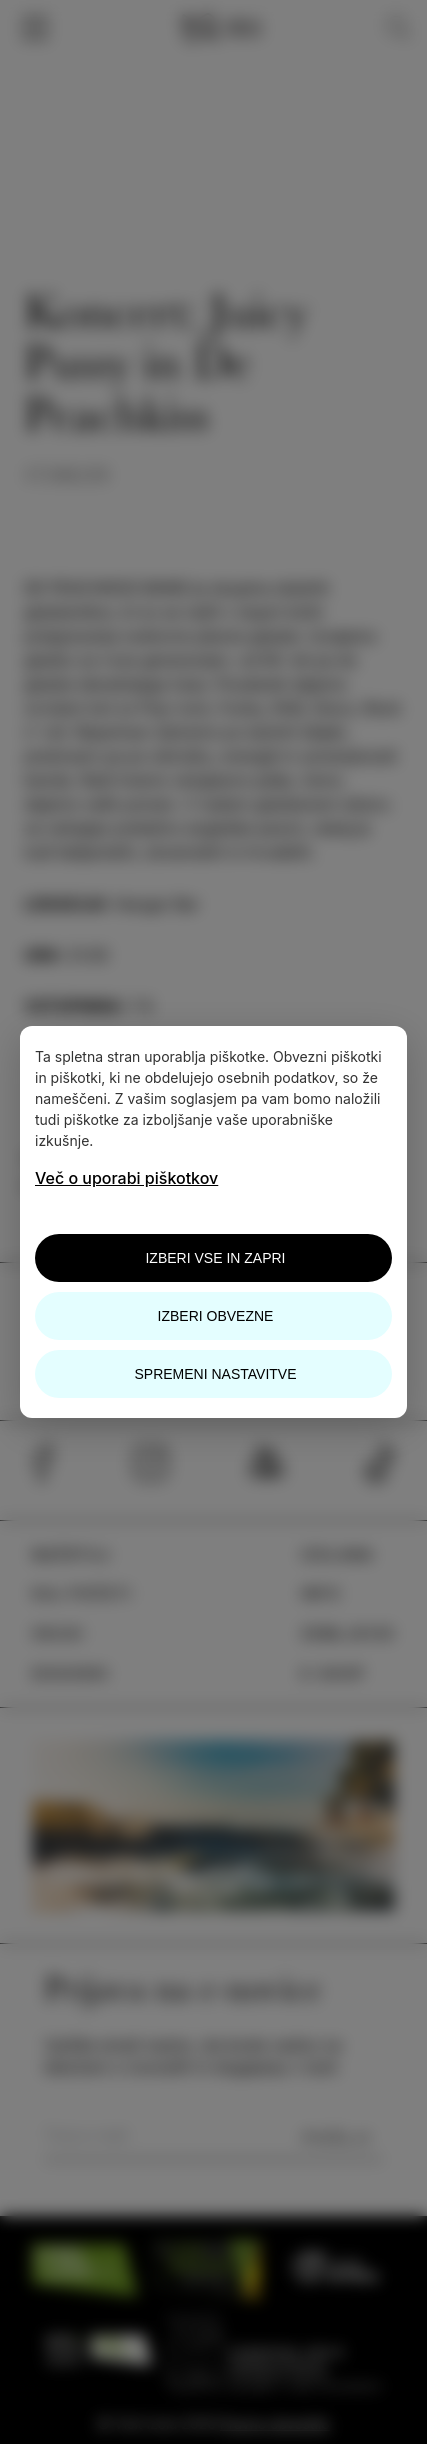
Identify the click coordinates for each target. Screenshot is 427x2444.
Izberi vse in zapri (215, 1258)
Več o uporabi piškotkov (126, 1178)
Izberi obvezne (216, 1316)
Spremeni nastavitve (215, 1374)
